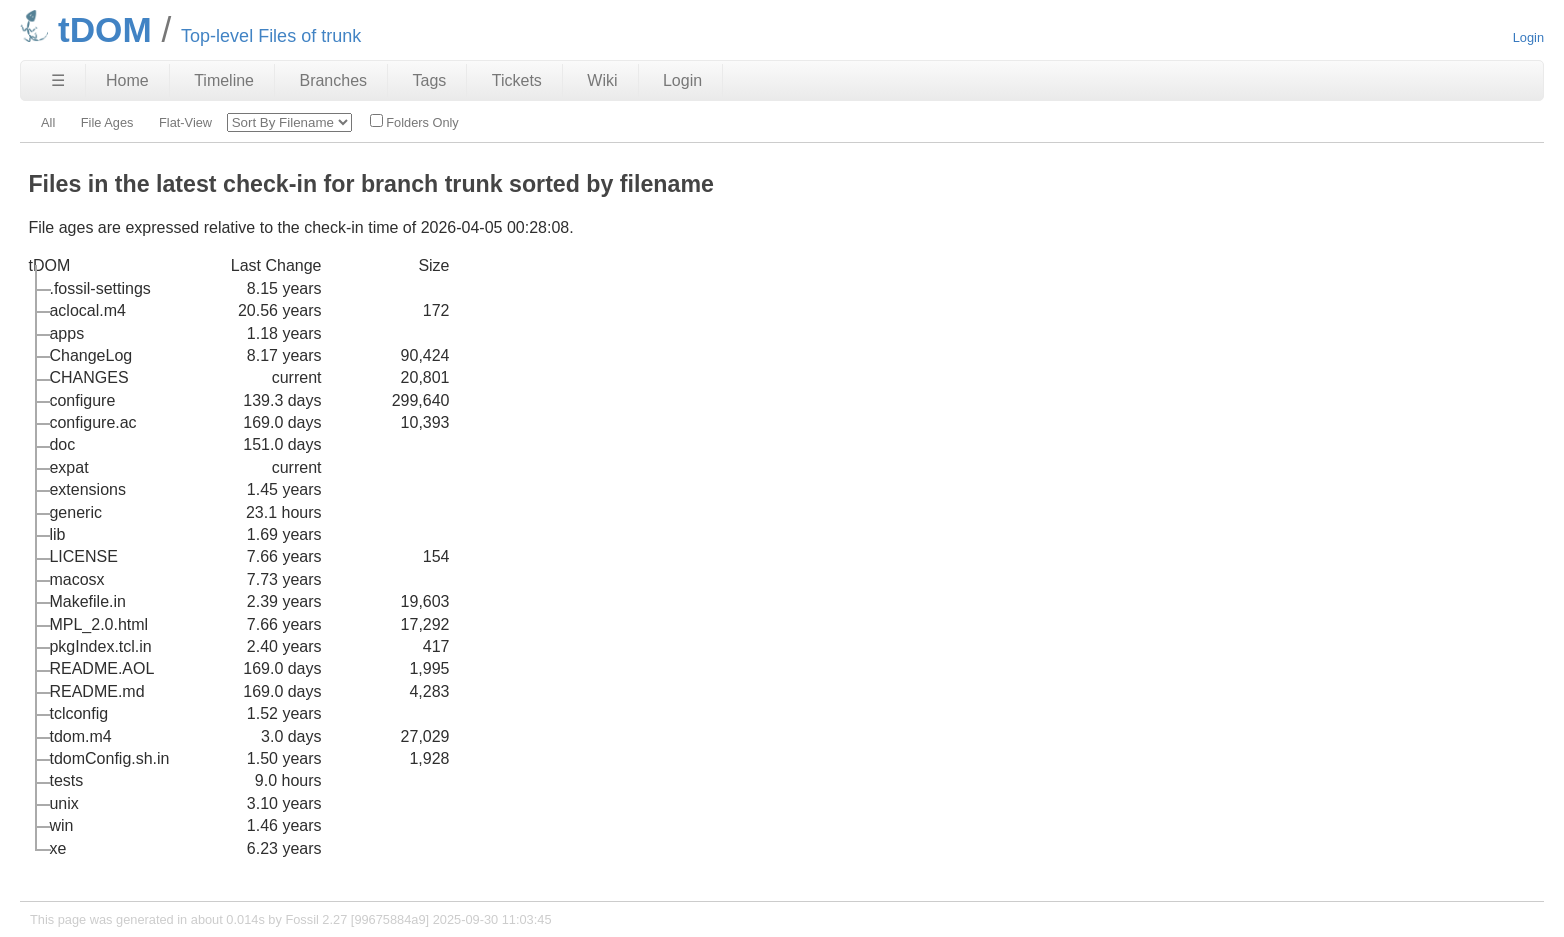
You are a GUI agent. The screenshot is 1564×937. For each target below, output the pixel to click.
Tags (430, 80)
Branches (333, 80)
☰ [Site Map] (58, 80)
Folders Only (414, 122)
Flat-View (185, 122)
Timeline (224, 80)
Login (1528, 37)
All (48, 122)
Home (127, 80)
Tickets (517, 80)
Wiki (602, 80)
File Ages (107, 122)
